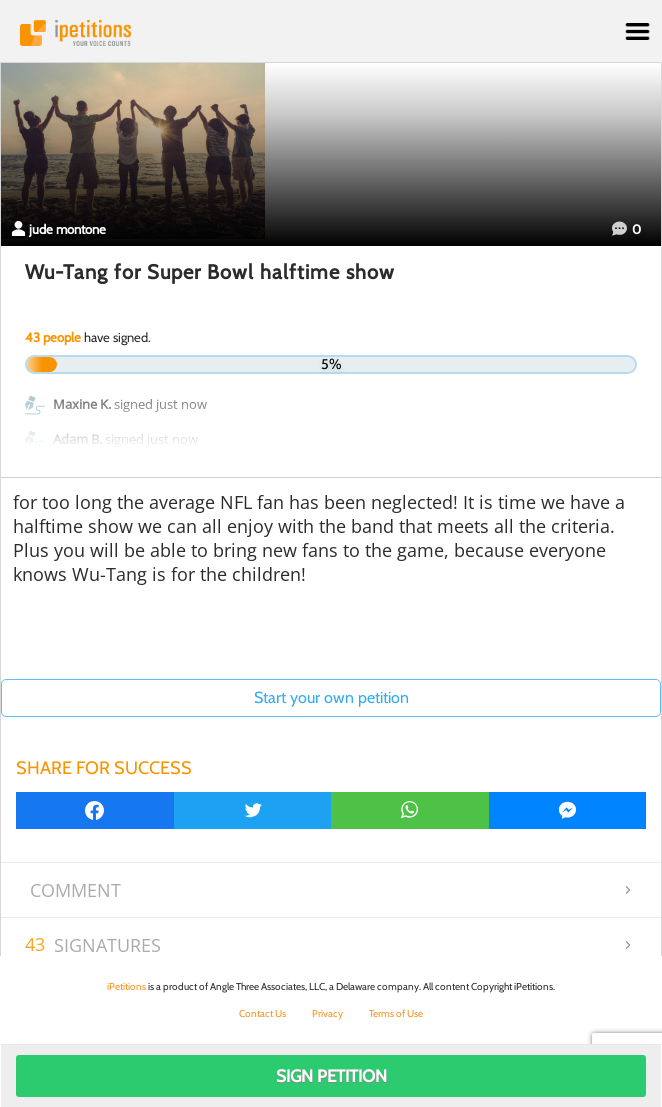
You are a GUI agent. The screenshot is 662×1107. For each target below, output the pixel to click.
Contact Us (262, 1013)
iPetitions (331, 33)
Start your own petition (331, 697)
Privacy (327, 1013)
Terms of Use (396, 1013)
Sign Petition (331, 1076)
